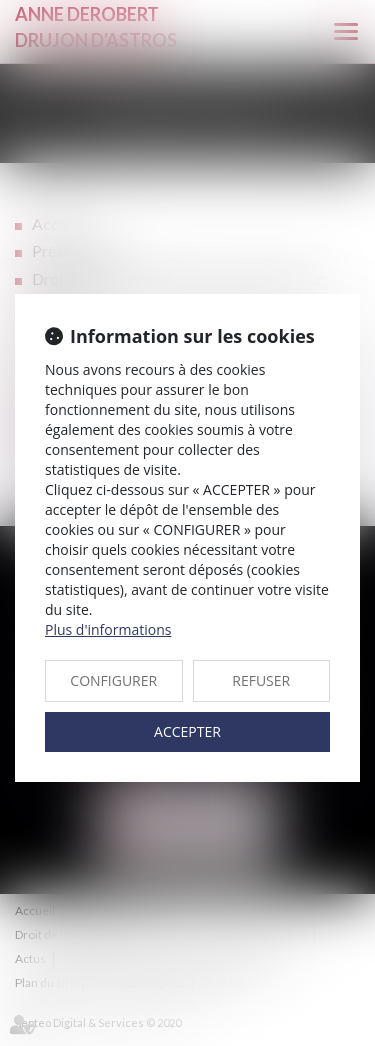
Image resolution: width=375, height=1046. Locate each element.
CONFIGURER (113, 680)
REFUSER (261, 680)
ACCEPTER (187, 731)
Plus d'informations (108, 629)
